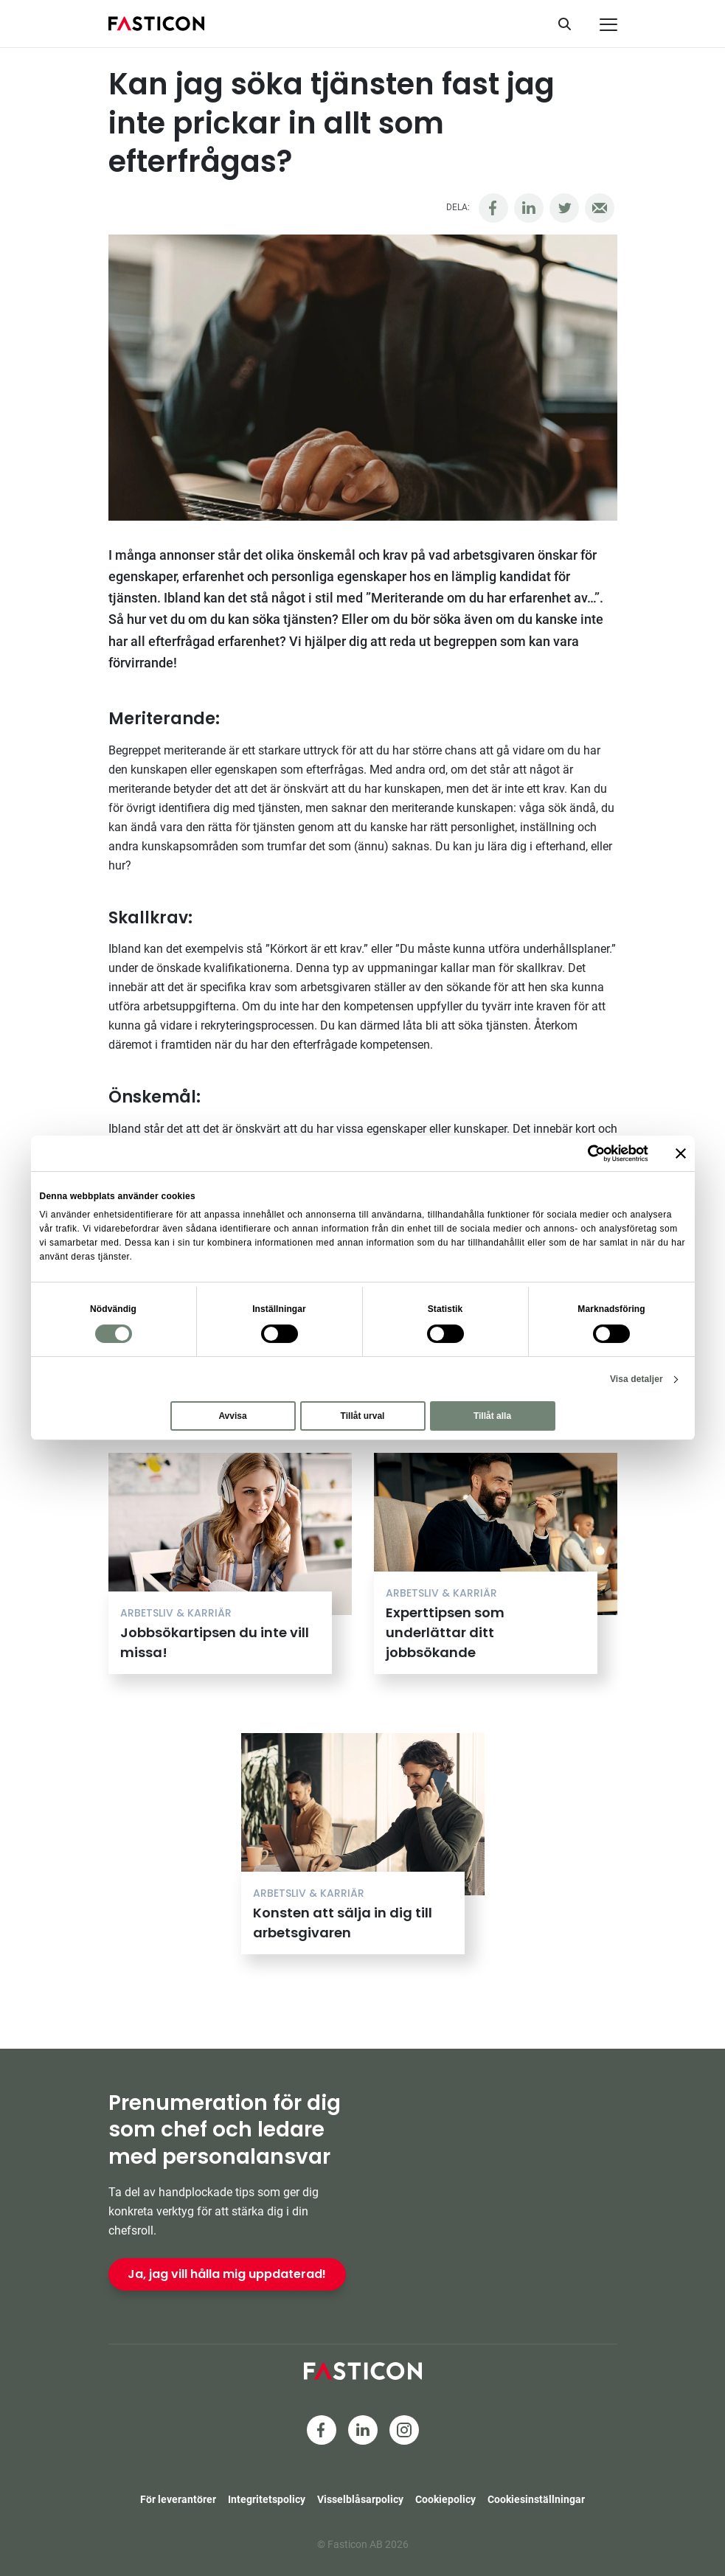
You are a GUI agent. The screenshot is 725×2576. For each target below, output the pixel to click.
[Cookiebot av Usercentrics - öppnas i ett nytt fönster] (583, 1153)
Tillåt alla (492, 1416)
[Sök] (570, 23)
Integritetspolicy (266, 2499)
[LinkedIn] (363, 2430)
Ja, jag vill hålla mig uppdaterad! (227, 2274)
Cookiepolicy (445, 2499)
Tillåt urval (363, 1416)
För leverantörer (178, 2499)
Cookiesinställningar (536, 2499)
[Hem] (156, 23)
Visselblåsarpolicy (360, 2499)
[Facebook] (321, 2430)
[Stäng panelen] (681, 1153)
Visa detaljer (636, 1379)
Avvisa (232, 1416)
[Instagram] (404, 2430)
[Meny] (608, 25)
